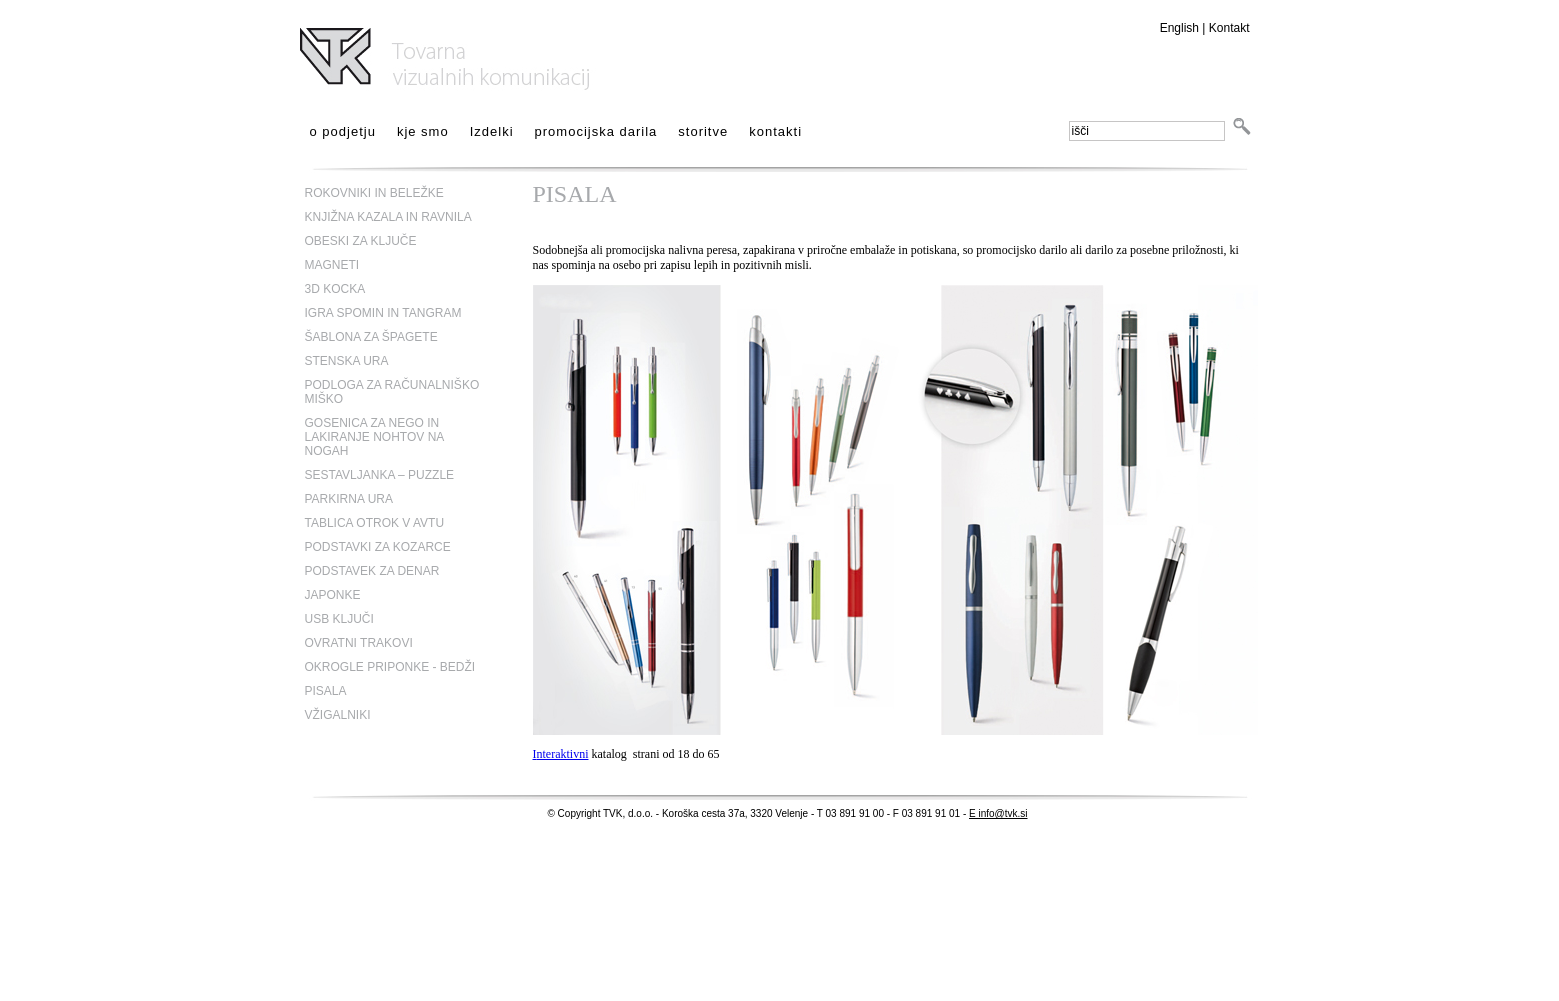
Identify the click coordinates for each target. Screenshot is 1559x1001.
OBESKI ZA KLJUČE (361, 241)
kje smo (423, 131)
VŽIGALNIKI (338, 715)
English (1179, 28)
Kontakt (1229, 28)
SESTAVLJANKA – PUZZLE (380, 475)
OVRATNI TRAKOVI (359, 643)
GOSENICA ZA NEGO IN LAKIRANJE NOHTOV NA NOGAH (374, 437)
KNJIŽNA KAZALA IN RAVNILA (388, 217)
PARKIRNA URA (349, 499)
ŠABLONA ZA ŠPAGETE (371, 337)
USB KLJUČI (339, 619)
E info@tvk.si (998, 813)
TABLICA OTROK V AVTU (375, 523)
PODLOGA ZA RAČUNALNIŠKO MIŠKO (392, 392)
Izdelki (492, 131)
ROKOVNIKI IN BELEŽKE (374, 193)
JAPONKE (333, 595)
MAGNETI (332, 265)
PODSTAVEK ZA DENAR (372, 571)
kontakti (775, 131)
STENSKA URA (347, 361)
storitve (703, 131)
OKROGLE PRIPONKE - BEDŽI (390, 667)
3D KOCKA (335, 289)
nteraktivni (563, 754)
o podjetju (343, 131)
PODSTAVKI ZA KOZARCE (378, 547)
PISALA (326, 691)
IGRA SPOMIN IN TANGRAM (383, 313)
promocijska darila (596, 131)
